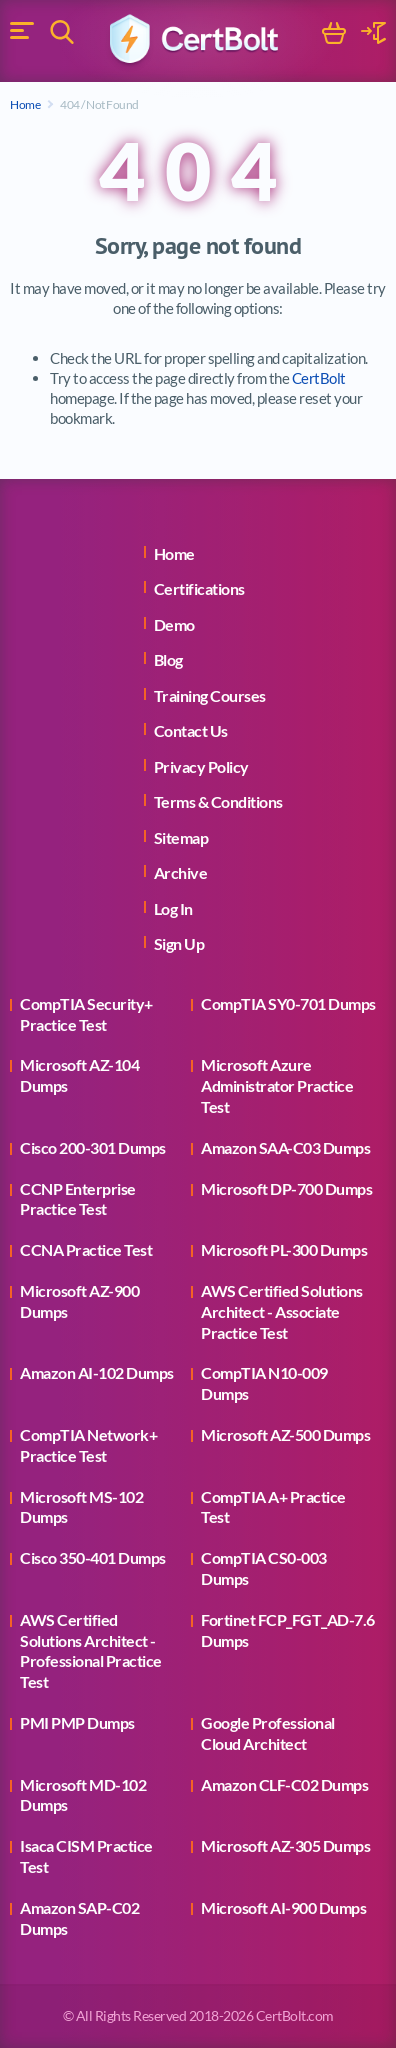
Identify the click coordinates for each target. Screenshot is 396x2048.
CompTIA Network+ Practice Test (88, 1445)
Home (25, 104)
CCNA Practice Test (86, 1249)
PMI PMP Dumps (77, 1722)
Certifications (199, 588)
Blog (168, 659)
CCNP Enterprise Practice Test (78, 1199)
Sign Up (179, 943)
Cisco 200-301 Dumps (93, 1147)
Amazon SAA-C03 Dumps (285, 1147)
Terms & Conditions (218, 801)
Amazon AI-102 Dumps (97, 1372)
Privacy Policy (201, 766)
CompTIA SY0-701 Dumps (288, 1003)
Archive (181, 872)
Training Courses (210, 695)
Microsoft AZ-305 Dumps (285, 1845)
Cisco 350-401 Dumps (93, 1557)
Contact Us (191, 730)
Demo (174, 624)
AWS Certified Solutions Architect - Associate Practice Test (282, 1311)
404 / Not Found (99, 104)
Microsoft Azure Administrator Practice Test (277, 1085)
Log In (173, 908)
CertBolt (319, 378)
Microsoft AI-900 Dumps (283, 1907)
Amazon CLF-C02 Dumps (284, 1784)
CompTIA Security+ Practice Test (86, 1014)
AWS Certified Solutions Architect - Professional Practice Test (91, 1650)
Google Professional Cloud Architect (268, 1733)
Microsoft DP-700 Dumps (286, 1188)
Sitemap (181, 837)
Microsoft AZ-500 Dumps (285, 1434)
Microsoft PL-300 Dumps (284, 1249)
